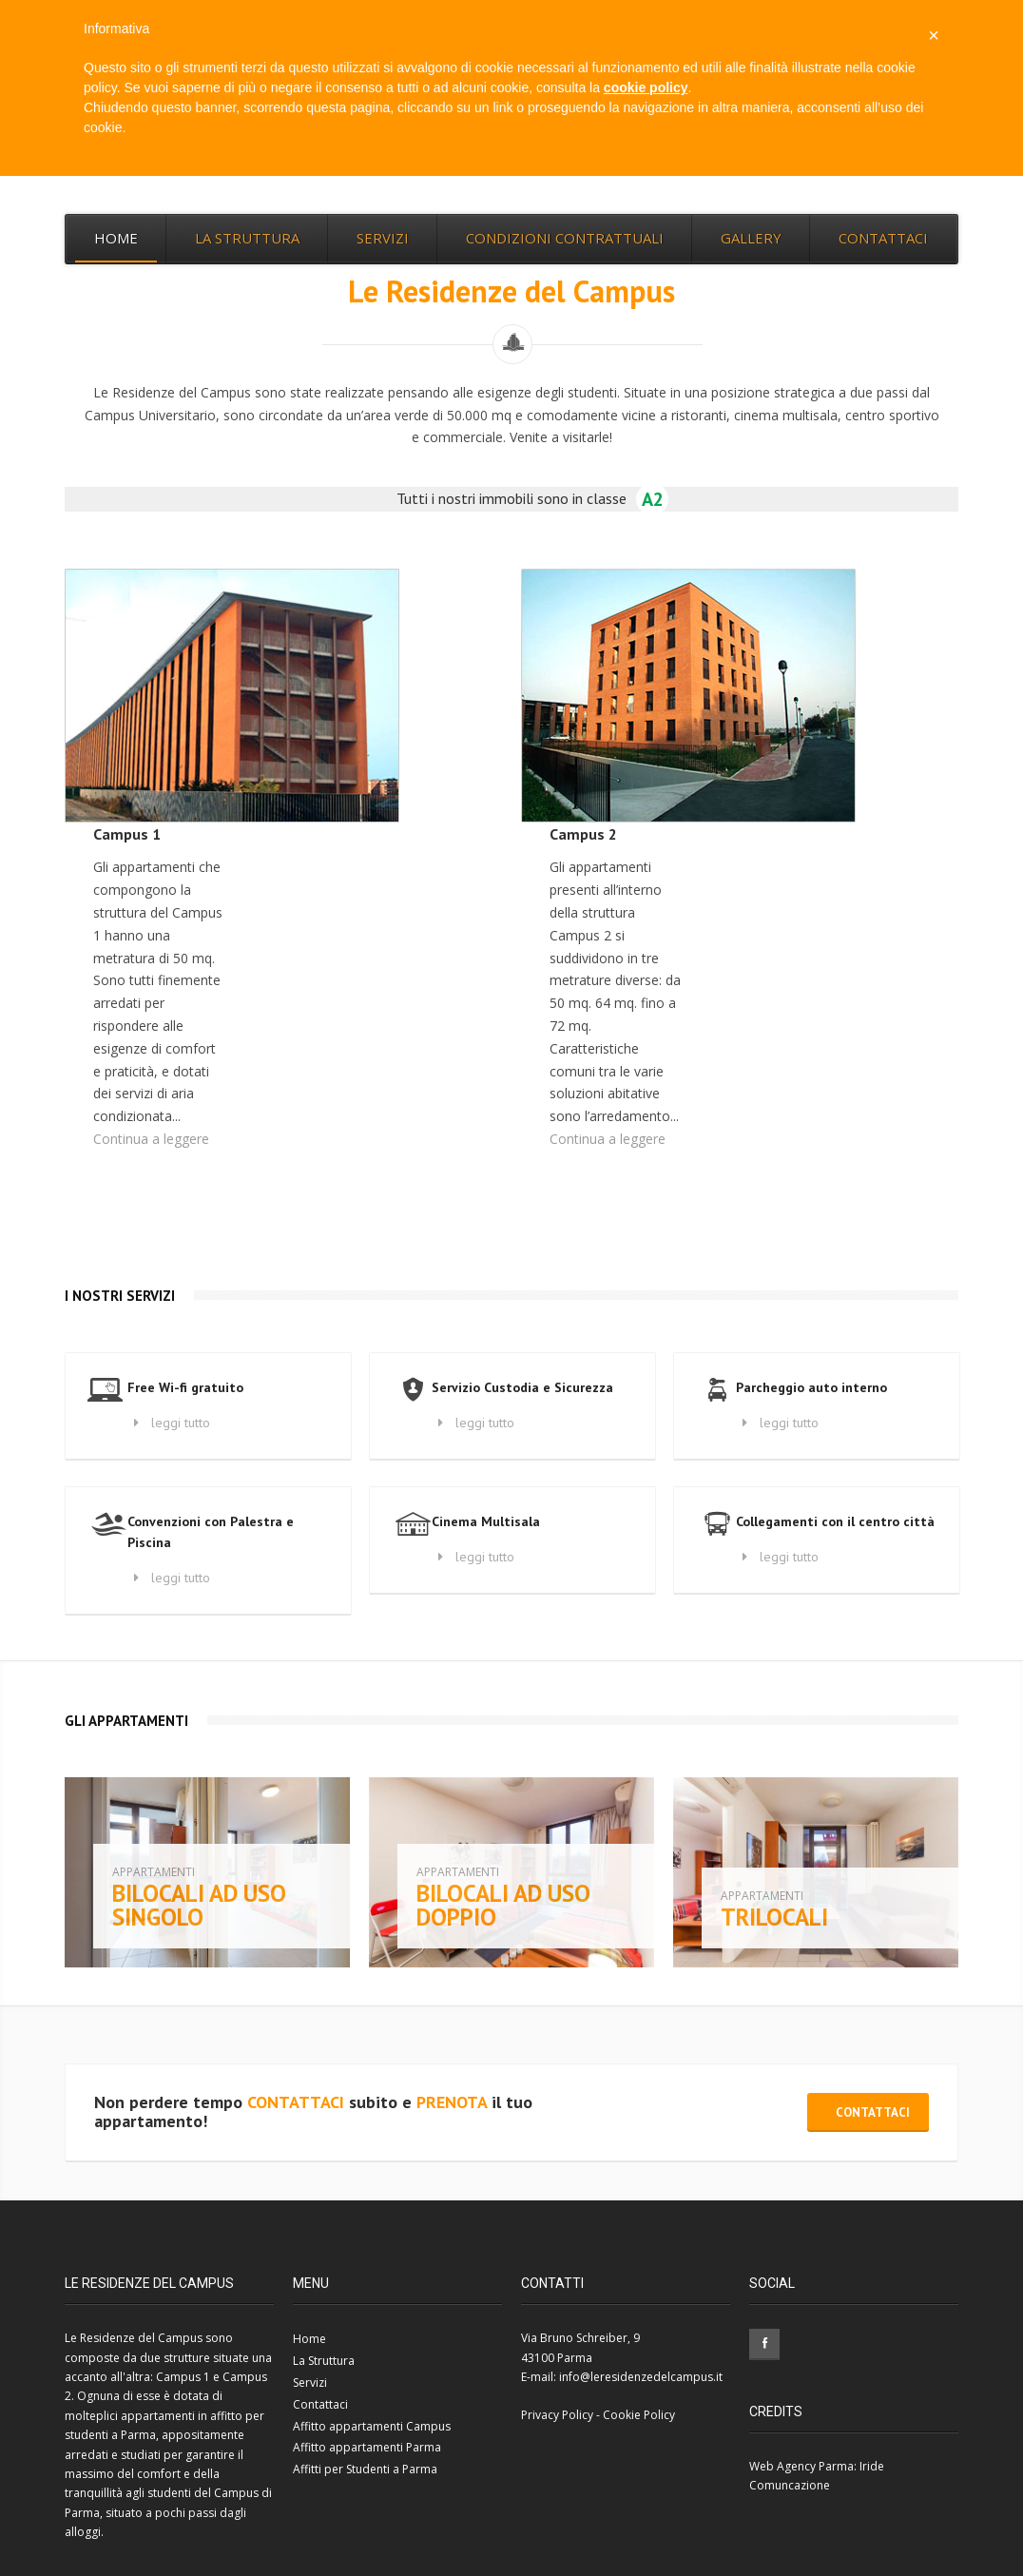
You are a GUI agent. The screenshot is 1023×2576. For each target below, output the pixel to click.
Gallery (751, 237)
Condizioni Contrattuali (565, 237)
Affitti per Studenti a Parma (365, 2469)
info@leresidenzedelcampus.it (641, 2377)
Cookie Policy (639, 2415)
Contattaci (883, 237)
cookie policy (646, 87)
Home (116, 237)
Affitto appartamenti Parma (367, 2447)
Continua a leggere (151, 1139)
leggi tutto (168, 1422)
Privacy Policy (557, 2415)
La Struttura (247, 237)
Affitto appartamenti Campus (372, 2426)
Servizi (383, 237)
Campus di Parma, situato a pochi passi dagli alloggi (168, 2512)
